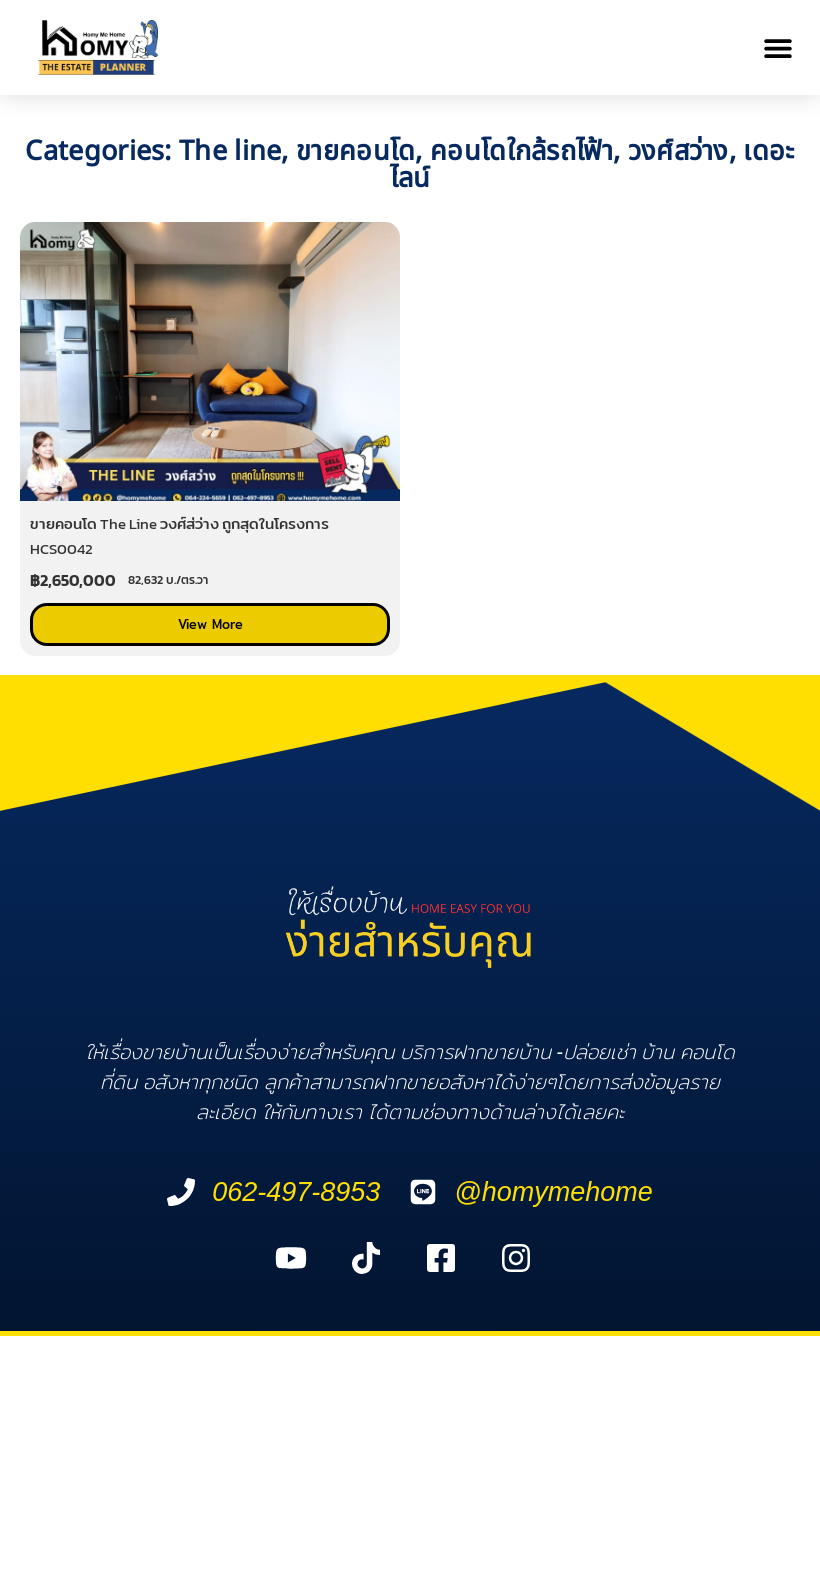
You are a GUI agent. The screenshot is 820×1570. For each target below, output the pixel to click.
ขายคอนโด (355, 151)
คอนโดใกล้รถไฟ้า (521, 151)
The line (230, 151)
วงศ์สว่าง (678, 151)
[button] (777, 47)
